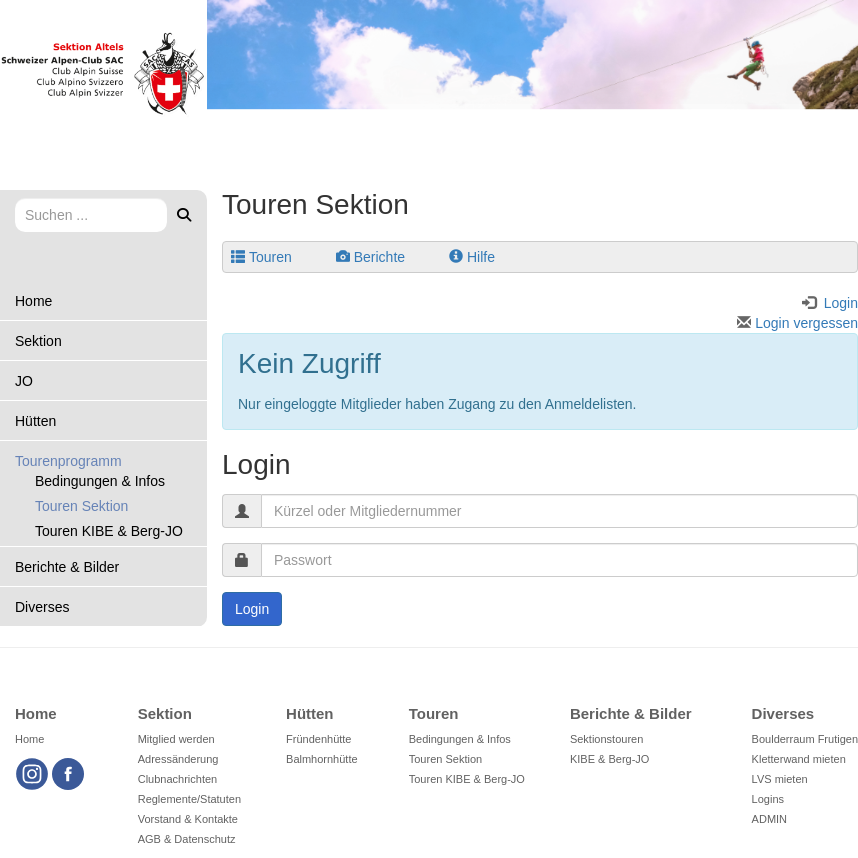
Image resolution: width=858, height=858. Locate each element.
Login (252, 609)
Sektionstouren (606, 739)
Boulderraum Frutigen (805, 739)
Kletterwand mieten (799, 759)
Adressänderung (178, 759)
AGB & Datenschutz (187, 839)
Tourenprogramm (68, 461)
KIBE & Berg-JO (609, 759)
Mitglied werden (176, 739)
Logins (768, 799)
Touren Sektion (81, 506)
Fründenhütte (318, 739)
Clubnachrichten (178, 779)
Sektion (38, 341)
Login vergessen (797, 323)
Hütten (35, 421)
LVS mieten (780, 779)
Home (33, 301)
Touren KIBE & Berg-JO (109, 531)
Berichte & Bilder (67, 567)
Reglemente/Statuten (189, 799)
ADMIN (769, 819)
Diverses (42, 607)
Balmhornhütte (322, 759)
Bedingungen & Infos (100, 481)
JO (24, 381)
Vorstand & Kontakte (188, 819)
